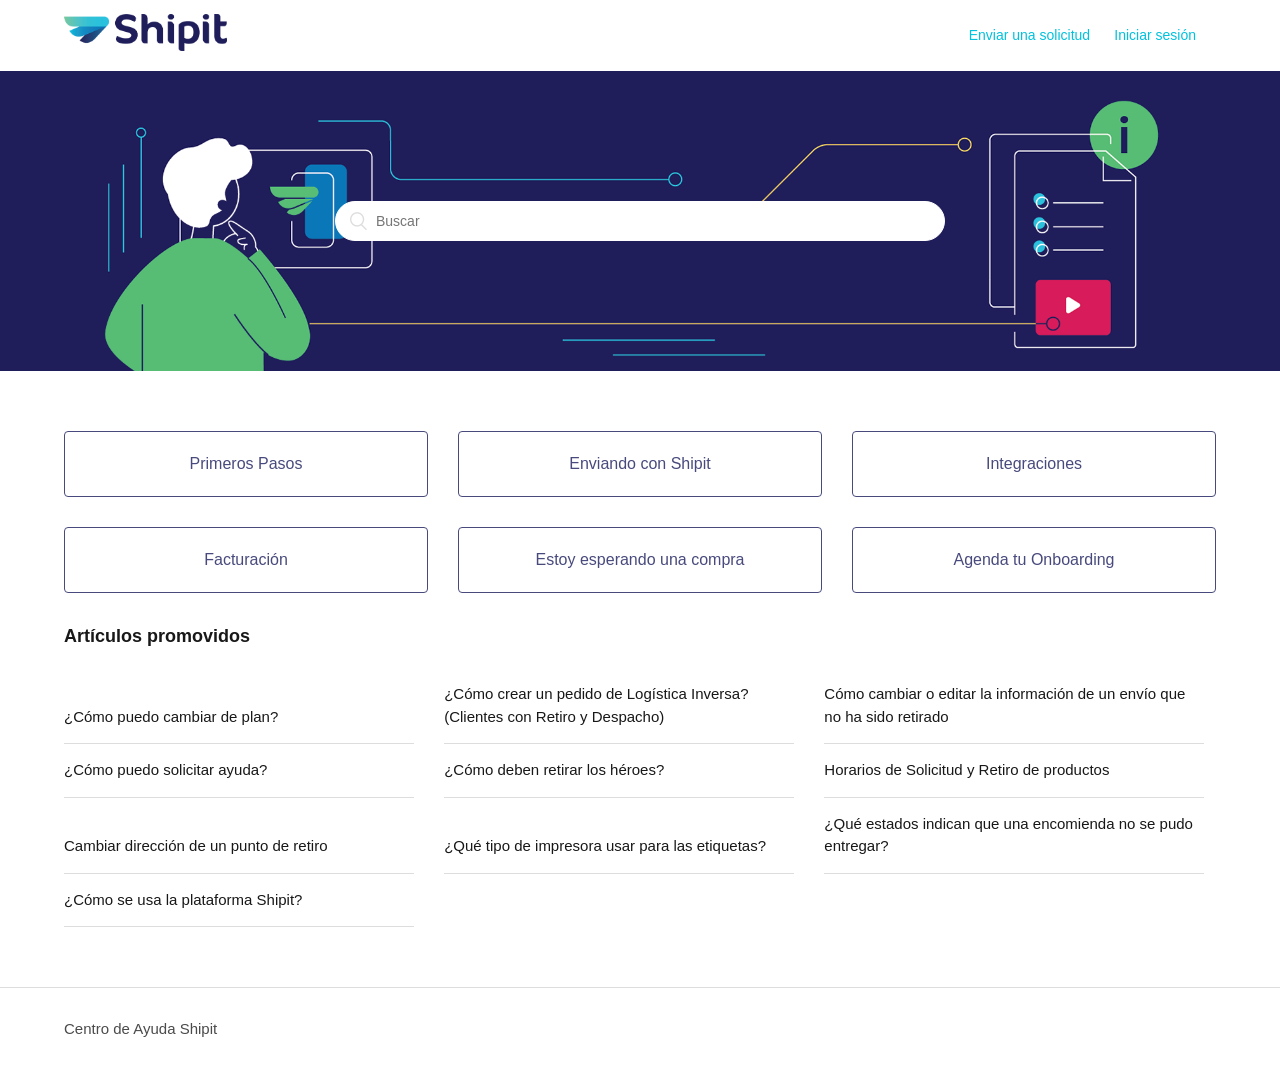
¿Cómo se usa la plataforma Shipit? (183, 899)
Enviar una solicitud (1029, 35)
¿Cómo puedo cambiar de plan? (171, 716)
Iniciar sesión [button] (1155, 35)
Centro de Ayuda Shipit (140, 1028)
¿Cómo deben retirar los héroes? (554, 769)
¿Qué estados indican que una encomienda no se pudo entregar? (1008, 835)
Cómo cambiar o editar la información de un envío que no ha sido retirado (1004, 705)
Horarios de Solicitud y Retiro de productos (966, 769)
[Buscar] (640, 221)
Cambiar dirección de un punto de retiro (195, 845)
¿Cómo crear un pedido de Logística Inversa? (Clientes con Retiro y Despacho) (596, 705)
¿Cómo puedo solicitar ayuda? (165, 769)
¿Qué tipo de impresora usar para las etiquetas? (605, 845)
